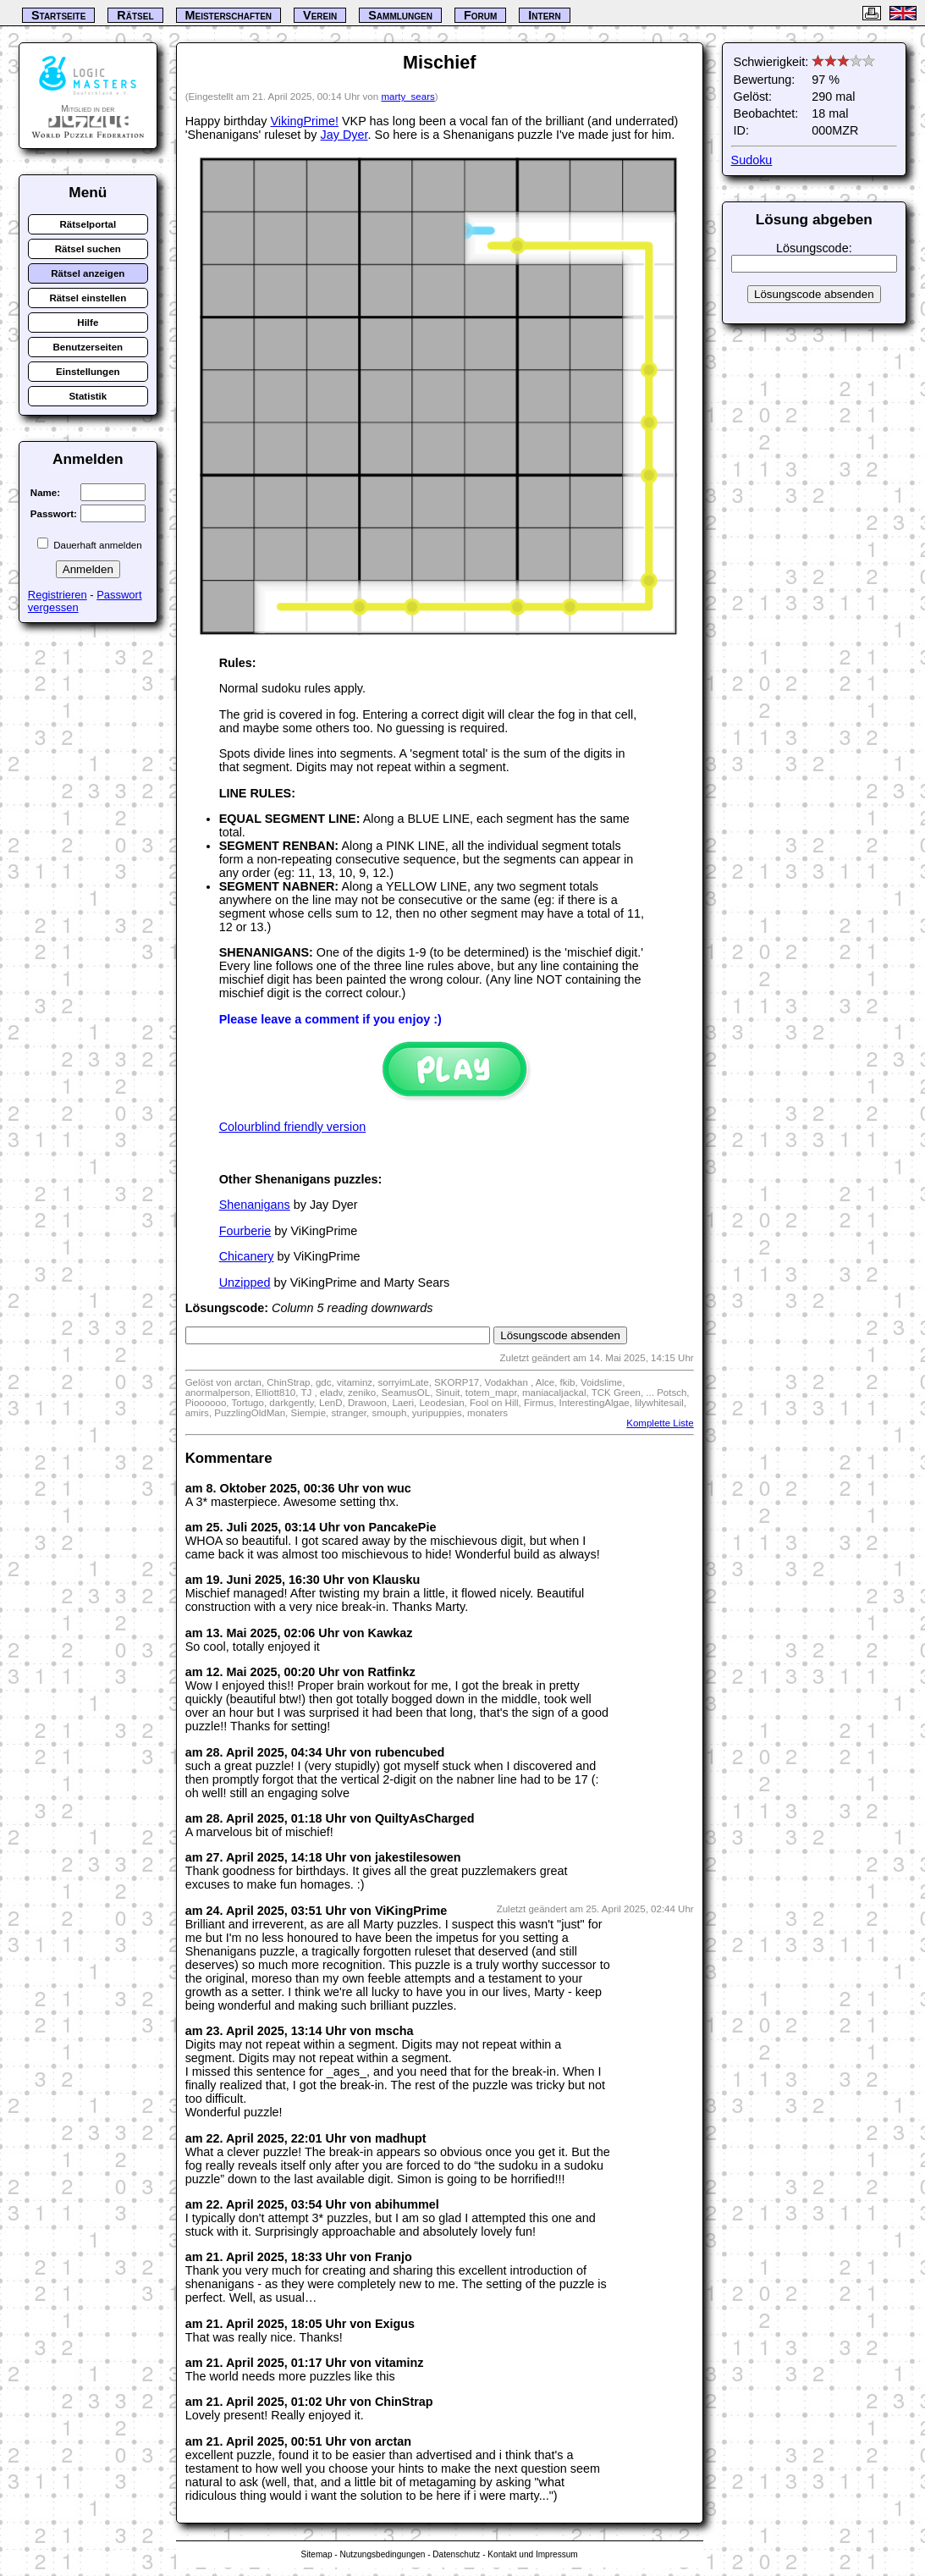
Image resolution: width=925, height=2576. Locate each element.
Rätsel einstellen (87, 298)
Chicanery (246, 1256)
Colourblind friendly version (292, 1127)
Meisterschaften (229, 15)
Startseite (58, 15)
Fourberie (245, 1231)
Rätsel (135, 15)
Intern (544, 15)
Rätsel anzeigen (87, 273)
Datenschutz (456, 2554)
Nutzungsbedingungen (382, 2554)
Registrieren (57, 594)
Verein (320, 15)
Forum (480, 15)
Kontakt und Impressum (532, 2554)
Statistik (88, 396)
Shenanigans (254, 1204)
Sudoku (752, 160)
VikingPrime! (304, 121)
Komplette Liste (659, 1423)
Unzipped (245, 1282)
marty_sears (407, 96)
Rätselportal (88, 224)
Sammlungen (400, 15)
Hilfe (87, 322)
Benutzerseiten (88, 347)
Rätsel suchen (88, 249)
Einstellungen (88, 372)
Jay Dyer (344, 134)
